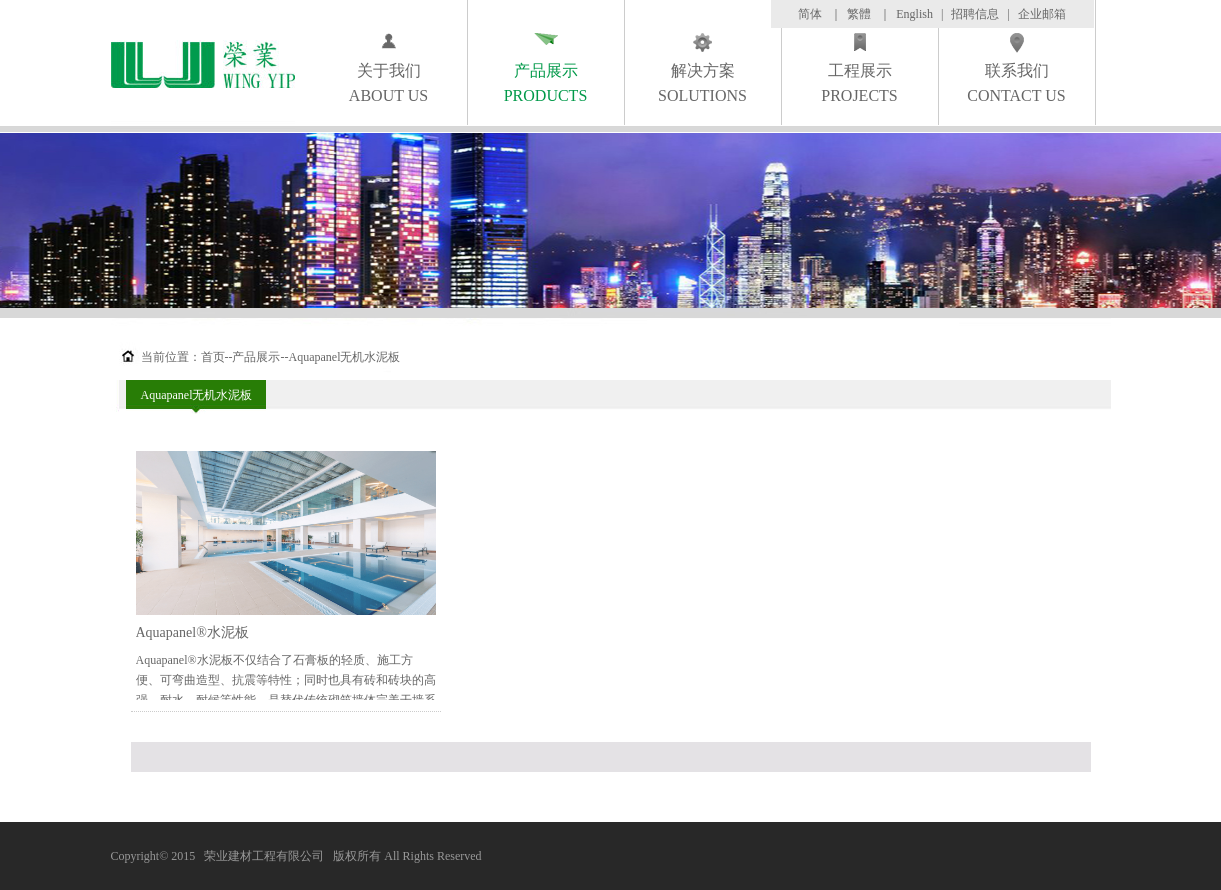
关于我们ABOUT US (388, 83)
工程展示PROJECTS (859, 83)
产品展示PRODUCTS (546, 83)
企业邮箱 (1042, 14)
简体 (810, 14)
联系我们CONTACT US (1016, 83)
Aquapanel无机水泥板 (197, 395)
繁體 (859, 14)
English (914, 14)
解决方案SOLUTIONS (702, 83)
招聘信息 (975, 14)
